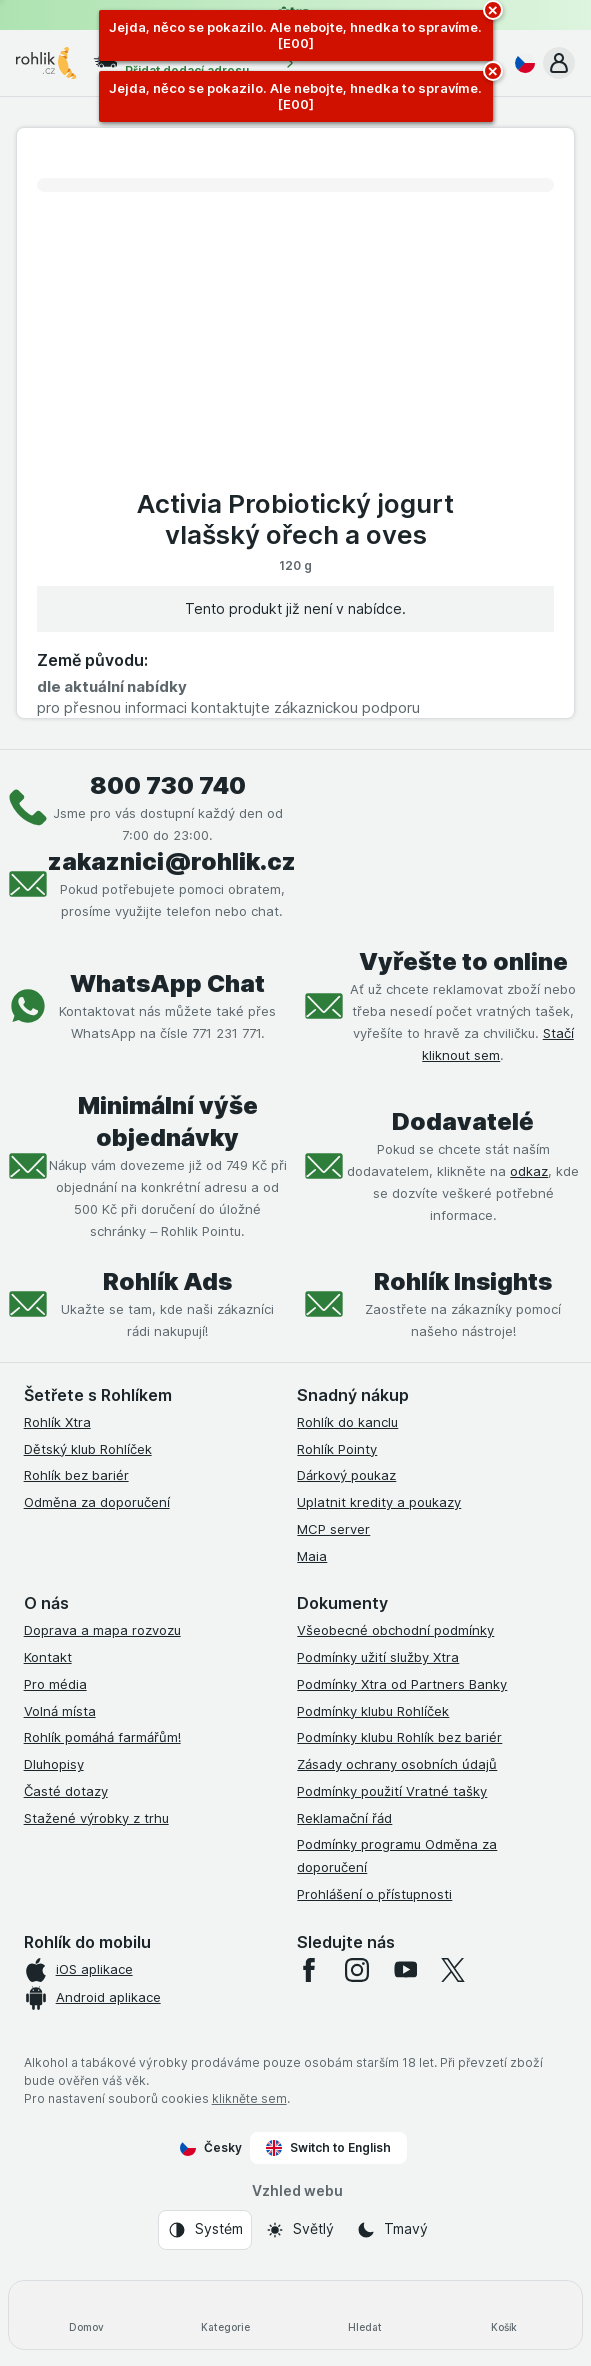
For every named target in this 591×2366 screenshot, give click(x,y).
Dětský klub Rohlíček (88, 1449)
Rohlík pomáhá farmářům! (102, 1737)
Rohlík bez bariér (76, 1475)
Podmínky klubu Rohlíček (373, 1711)
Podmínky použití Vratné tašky (392, 1791)
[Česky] (521, 63)
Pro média (55, 1684)
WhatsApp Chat (167, 983)
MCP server (333, 1529)
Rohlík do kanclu (347, 1422)
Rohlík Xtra (57, 1422)
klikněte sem (249, 2098)
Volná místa (60, 1711)
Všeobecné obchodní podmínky (395, 1630)
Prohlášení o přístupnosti (374, 1894)
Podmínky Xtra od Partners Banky (402, 1684)
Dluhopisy (54, 1764)
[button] (559, 63)
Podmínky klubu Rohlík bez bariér (399, 1737)
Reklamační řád (344, 1818)
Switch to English (328, 2148)
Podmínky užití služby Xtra (378, 1657)
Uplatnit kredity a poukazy (379, 1502)
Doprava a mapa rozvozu (102, 1630)
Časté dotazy (66, 1791)
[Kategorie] (225, 2315)
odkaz (529, 1171)
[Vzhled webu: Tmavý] (392, 2230)
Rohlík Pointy (337, 1449)
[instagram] (357, 1970)
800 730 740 (168, 785)
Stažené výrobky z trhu (96, 1818)
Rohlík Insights (463, 1281)
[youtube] (405, 1970)
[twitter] (453, 1970)
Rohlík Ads (167, 1281)
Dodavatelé (463, 1121)
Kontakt (48, 1657)
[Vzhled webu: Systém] (205, 2230)
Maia (312, 1556)
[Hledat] (365, 2315)
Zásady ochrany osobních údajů (397, 1764)
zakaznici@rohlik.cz (172, 861)
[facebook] (309, 1970)
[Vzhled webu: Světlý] (299, 2230)
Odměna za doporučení (97, 1502)
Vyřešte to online (463, 961)
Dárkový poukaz (346, 1475)
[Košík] (504, 2315)
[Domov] (86, 2315)
